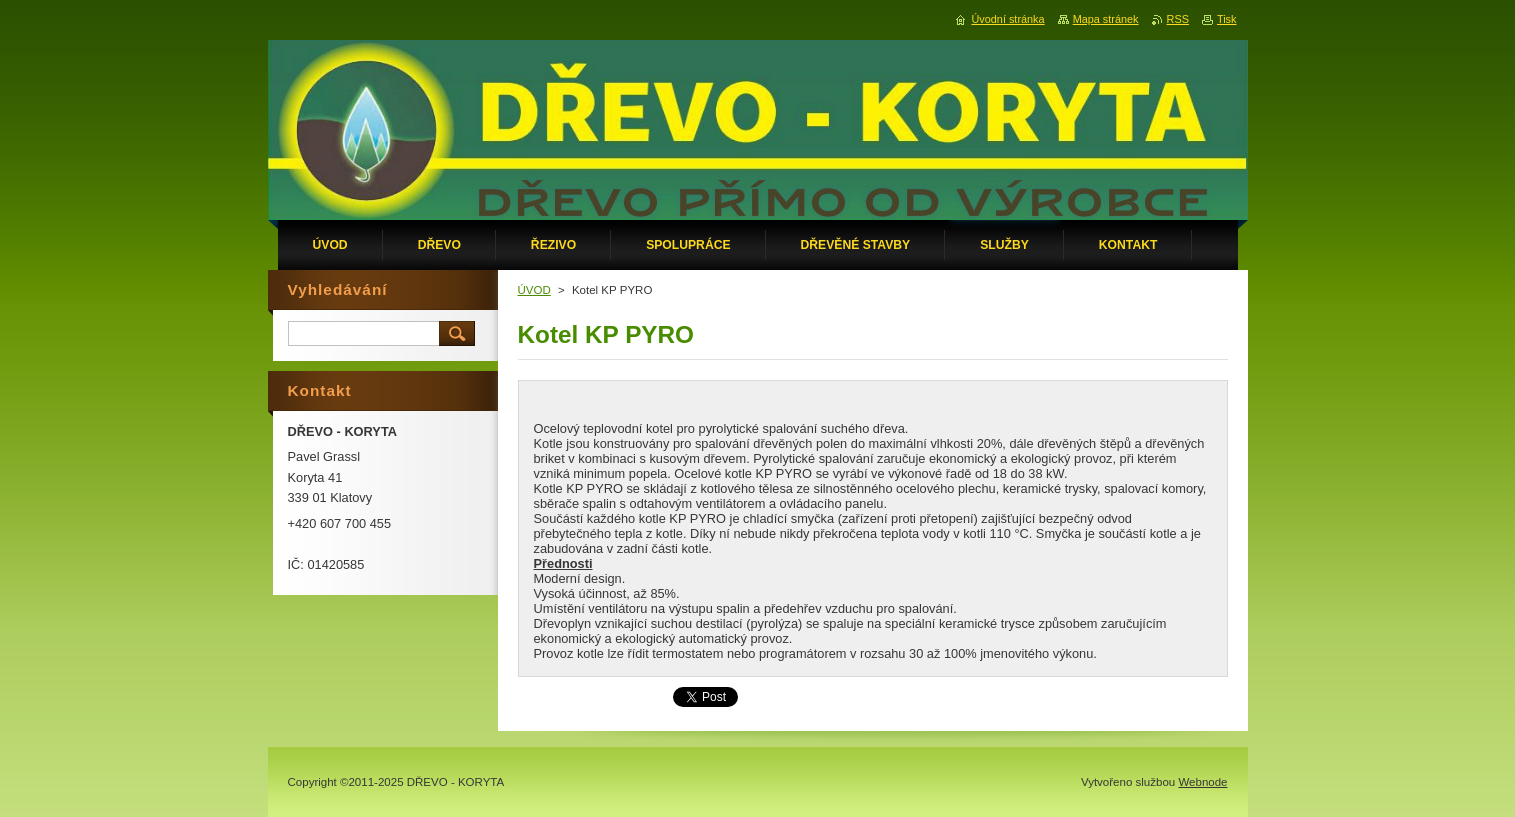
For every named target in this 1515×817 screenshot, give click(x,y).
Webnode (1202, 782)
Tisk (1227, 19)
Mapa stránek (1106, 19)
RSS (1178, 19)
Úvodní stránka (1007, 19)
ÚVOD (534, 290)
